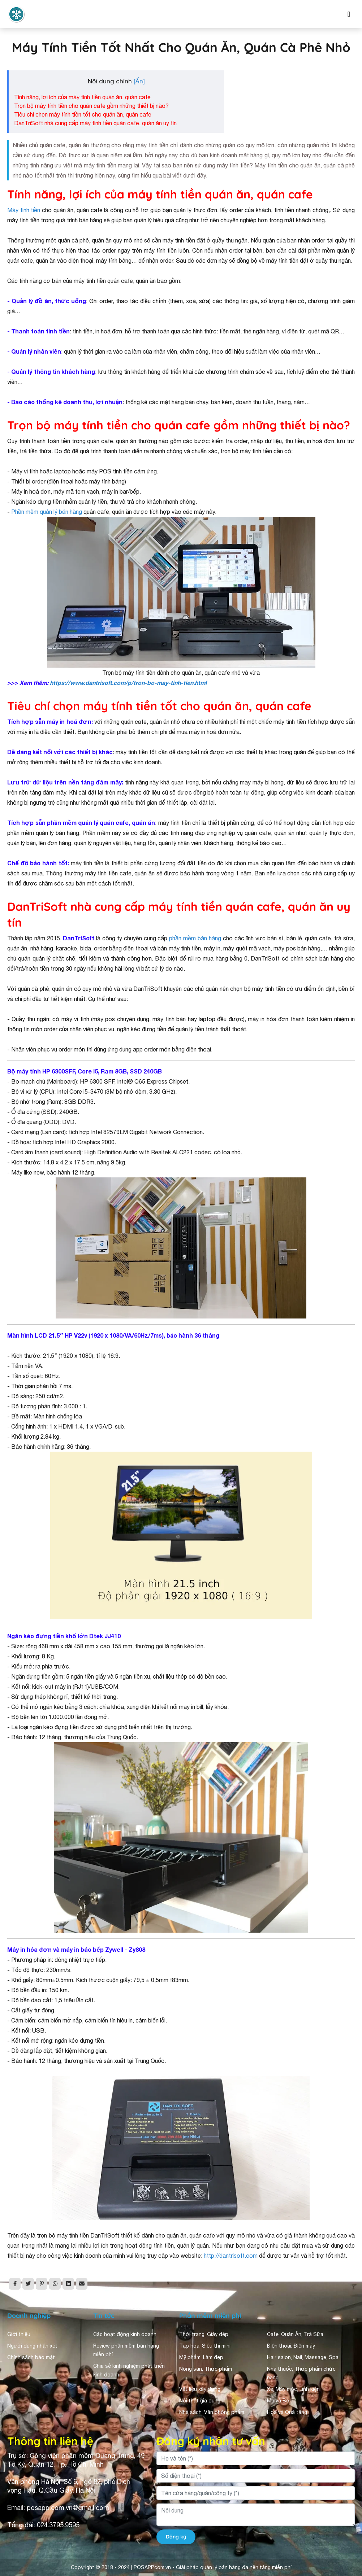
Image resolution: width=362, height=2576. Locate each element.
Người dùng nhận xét (32, 2346)
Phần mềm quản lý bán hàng (46, 511)
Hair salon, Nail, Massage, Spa (303, 2357)
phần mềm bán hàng (195, 938)
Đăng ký (176, 2536)
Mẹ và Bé (278, 2401)
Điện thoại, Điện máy (291, 2346)
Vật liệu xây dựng (199, 2389)
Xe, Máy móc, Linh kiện (293, 2389)
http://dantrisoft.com (231, 2255)
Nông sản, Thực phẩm (205, 2369)
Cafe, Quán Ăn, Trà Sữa (295, 2334)
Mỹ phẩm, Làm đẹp (201, 2357)
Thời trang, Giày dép (203, 2334)
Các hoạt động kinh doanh (124, 2334)
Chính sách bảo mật (31, 2357)
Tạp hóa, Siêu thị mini (204, 2346)
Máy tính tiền (24, 210)
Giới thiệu (18, 2334)
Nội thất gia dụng (199, 2401)
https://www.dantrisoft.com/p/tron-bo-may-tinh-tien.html (128, 682)
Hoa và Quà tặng (287, 2412)
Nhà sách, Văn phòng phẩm (211, 2412)
